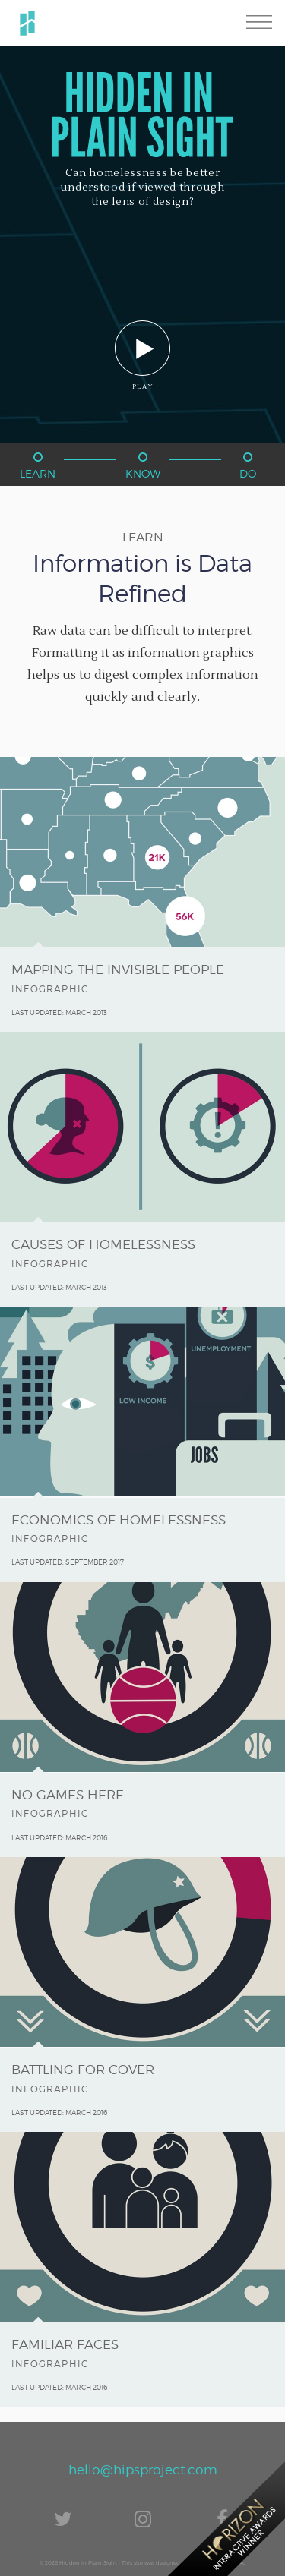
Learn (37, 466)
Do (247, 466)
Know (142, 466)
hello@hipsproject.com (142, 2469)
